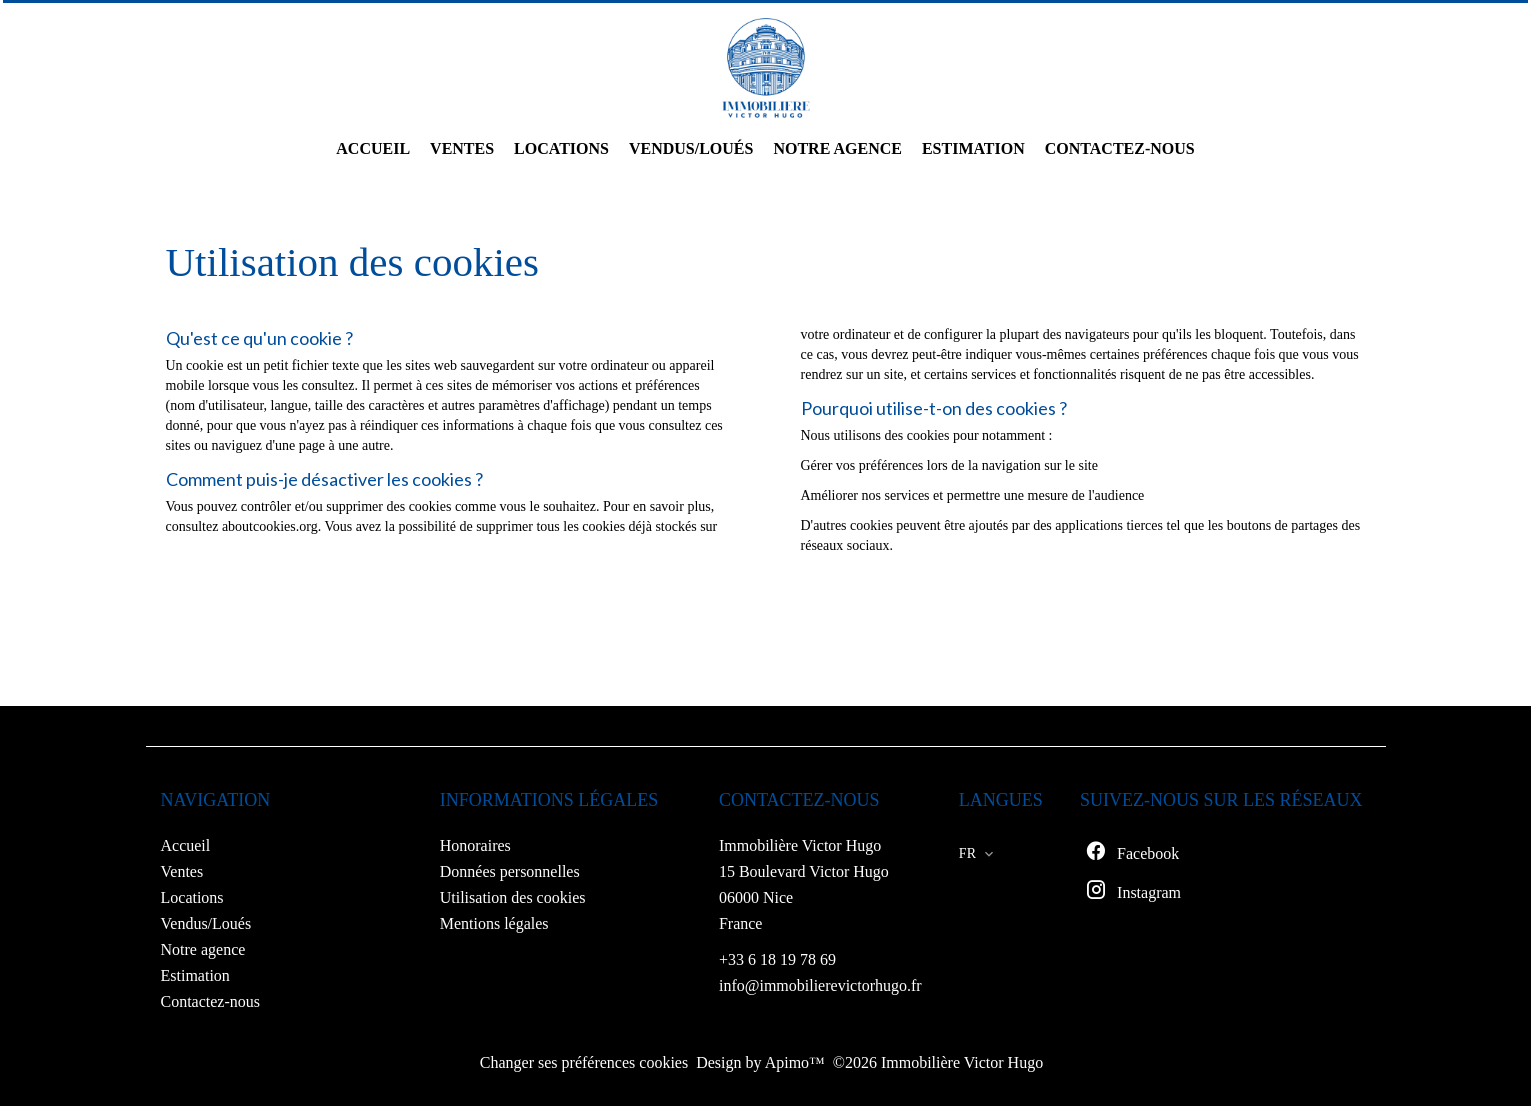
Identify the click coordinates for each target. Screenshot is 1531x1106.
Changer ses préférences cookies (584, 1062)
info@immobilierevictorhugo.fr (820, 985)
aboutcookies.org (270, 526)
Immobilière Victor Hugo (800, 845)
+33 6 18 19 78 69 (777, 959)
